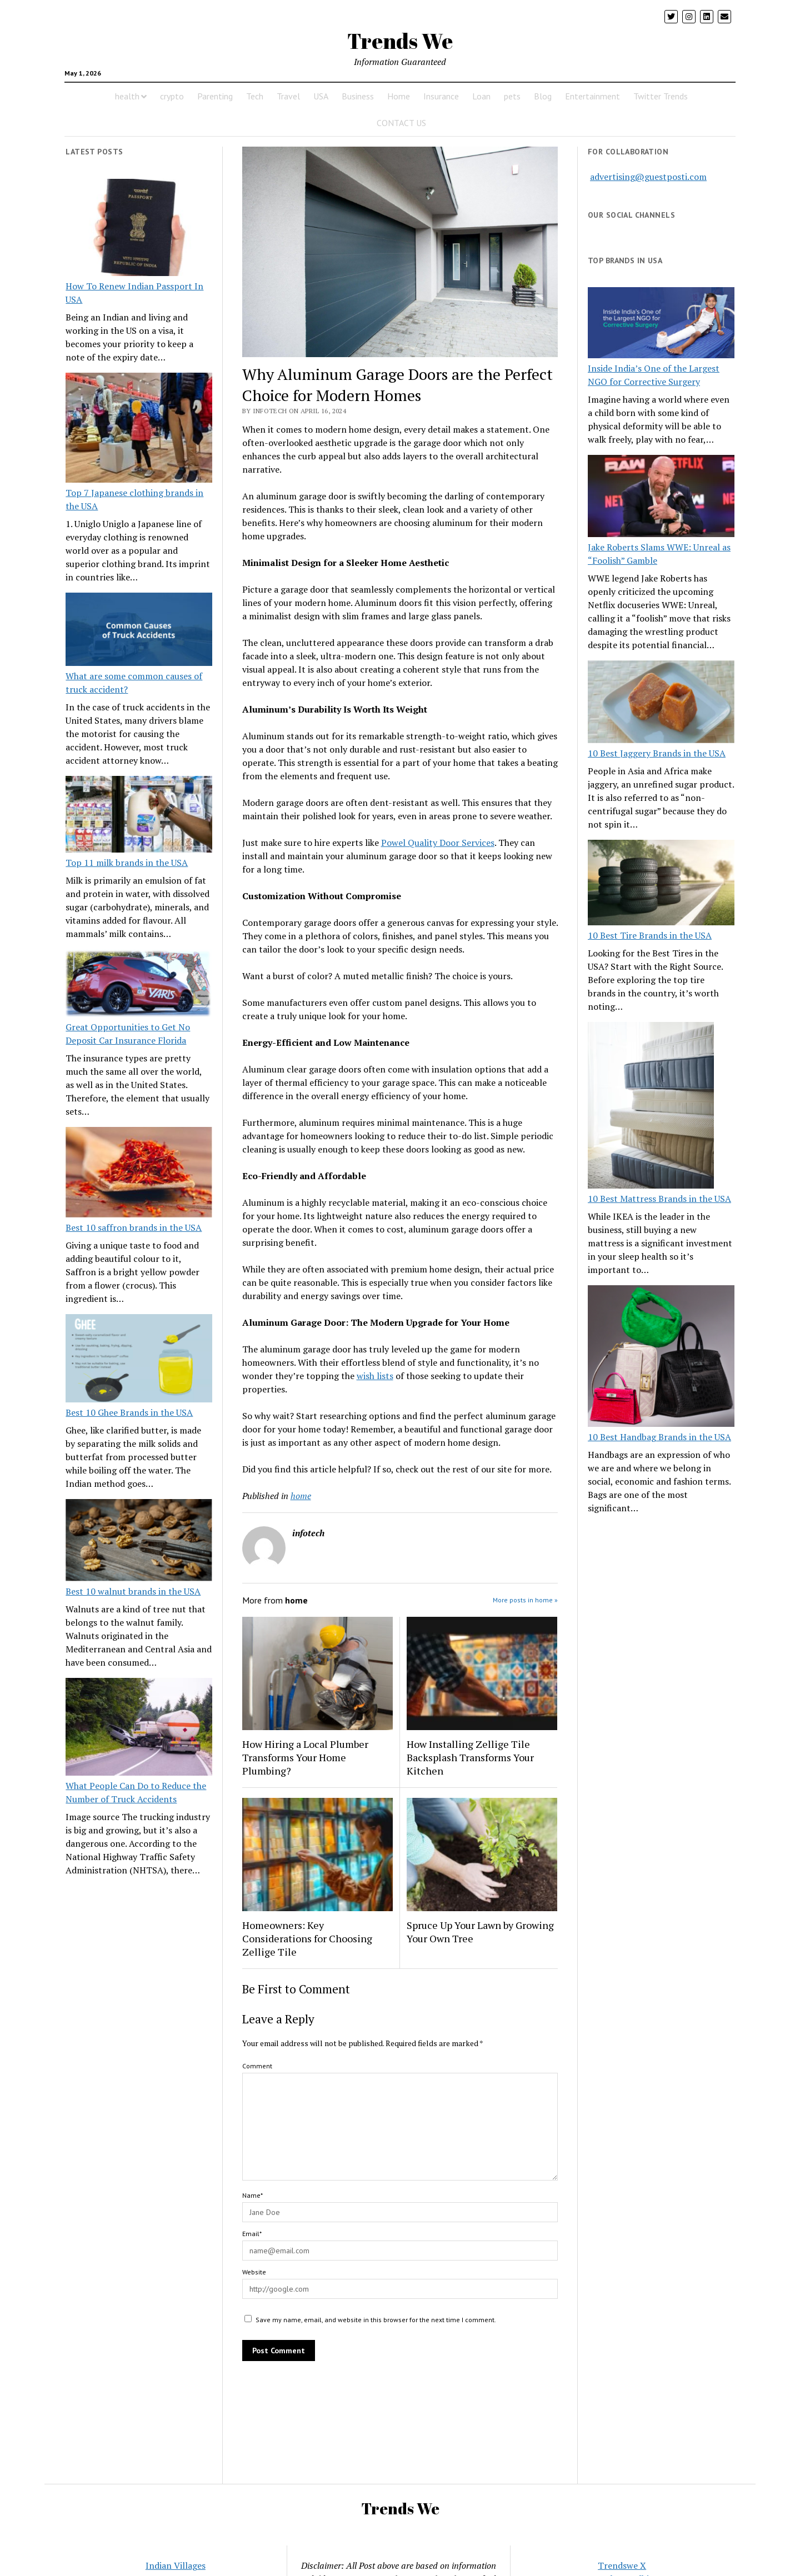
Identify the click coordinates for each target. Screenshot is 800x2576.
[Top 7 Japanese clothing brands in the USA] (139, 429)
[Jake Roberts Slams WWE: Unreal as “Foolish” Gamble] (661, 497)
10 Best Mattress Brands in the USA (659, 1198)
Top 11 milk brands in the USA (127, 862)
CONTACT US (401, 122)
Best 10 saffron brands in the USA (134, 1227)
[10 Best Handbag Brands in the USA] (661, 1358)
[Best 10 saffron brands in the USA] (139, 1174)
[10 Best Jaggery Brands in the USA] (661, 703)
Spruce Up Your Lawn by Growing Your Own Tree (480, 1931)
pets (512, 96)
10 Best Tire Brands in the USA (650, 935)
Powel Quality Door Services (437, 842)
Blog (543, 96)
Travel (288, 96)
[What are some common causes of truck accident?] (139, 631)
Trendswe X (622, 2565)
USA (320, 96)
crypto (172, 96)
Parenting (215, 96)
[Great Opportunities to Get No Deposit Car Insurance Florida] (139, 984)
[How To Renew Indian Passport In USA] (139, 229)
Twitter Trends (660, 96)
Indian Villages (176, 2565)
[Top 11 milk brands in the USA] (139, 816)
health (127, 96)
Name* (252, 2195)
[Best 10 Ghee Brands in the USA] (139, 1360)
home (301, 1496)
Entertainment (592, 96)
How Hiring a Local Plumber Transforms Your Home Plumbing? (305, 1757)
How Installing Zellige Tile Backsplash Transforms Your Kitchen (470, 1757)
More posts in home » (525, 1600)
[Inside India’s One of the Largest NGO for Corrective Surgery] (661, 324)
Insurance (441, 96)
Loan (481, 96)
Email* (252, 2233)
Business (358, 96)
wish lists (375, 1376)
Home (398, 96)
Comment (257, 2066)
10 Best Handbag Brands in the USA (659, 1437)
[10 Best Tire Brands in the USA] (661, 884)
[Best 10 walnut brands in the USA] (139, 1542)
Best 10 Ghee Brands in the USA (129, 1412)
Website (254, 2272)
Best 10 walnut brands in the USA (133, 1591)
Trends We (400, 41)
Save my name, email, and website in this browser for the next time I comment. (376, 2320)
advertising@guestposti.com (648, 177)
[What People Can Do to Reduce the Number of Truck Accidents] (139, 1728)
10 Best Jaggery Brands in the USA (657, 753)
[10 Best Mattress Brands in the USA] (651, 1107)
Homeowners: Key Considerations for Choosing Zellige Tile (307, 1938)
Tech (254, 96)
